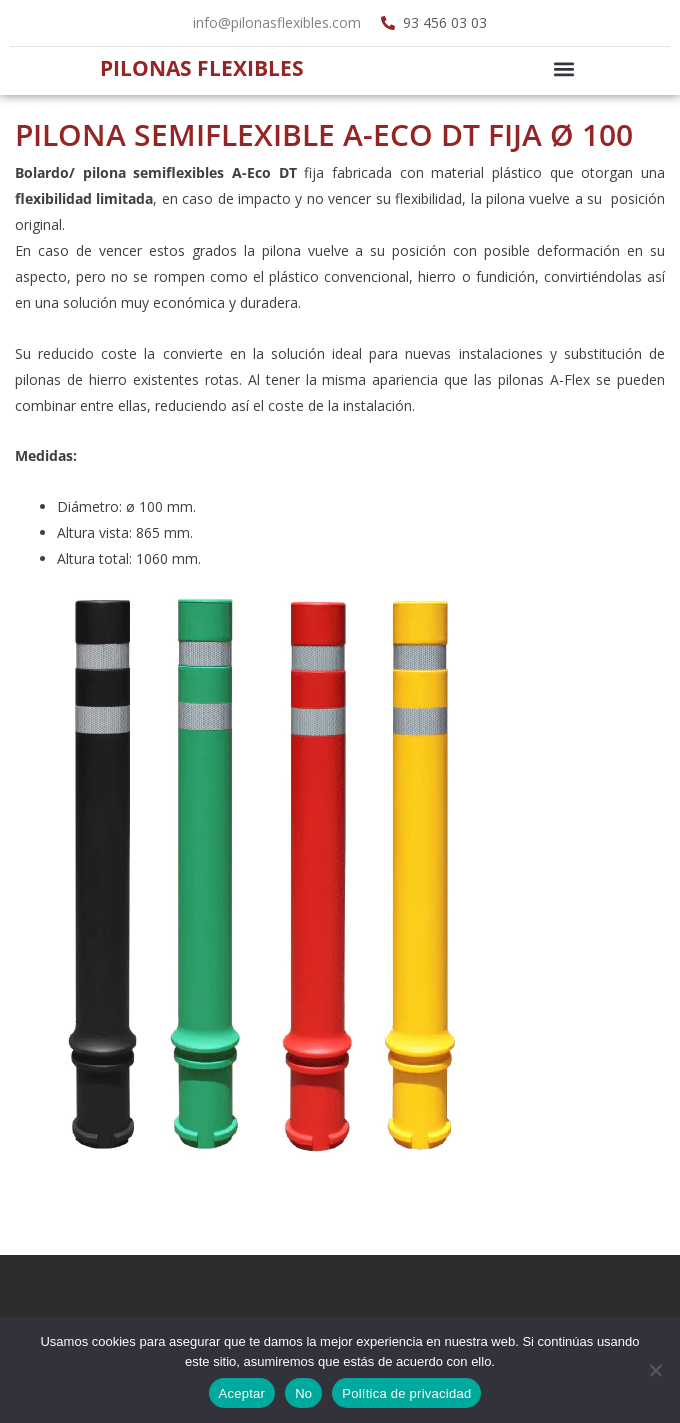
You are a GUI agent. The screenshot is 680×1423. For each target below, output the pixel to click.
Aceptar (242, 1393)
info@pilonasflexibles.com (277, 22)
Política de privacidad (406, 1393)
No (303, 1393)
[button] (563, 68)
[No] (655, 1370)
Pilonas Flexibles (202, 68)
